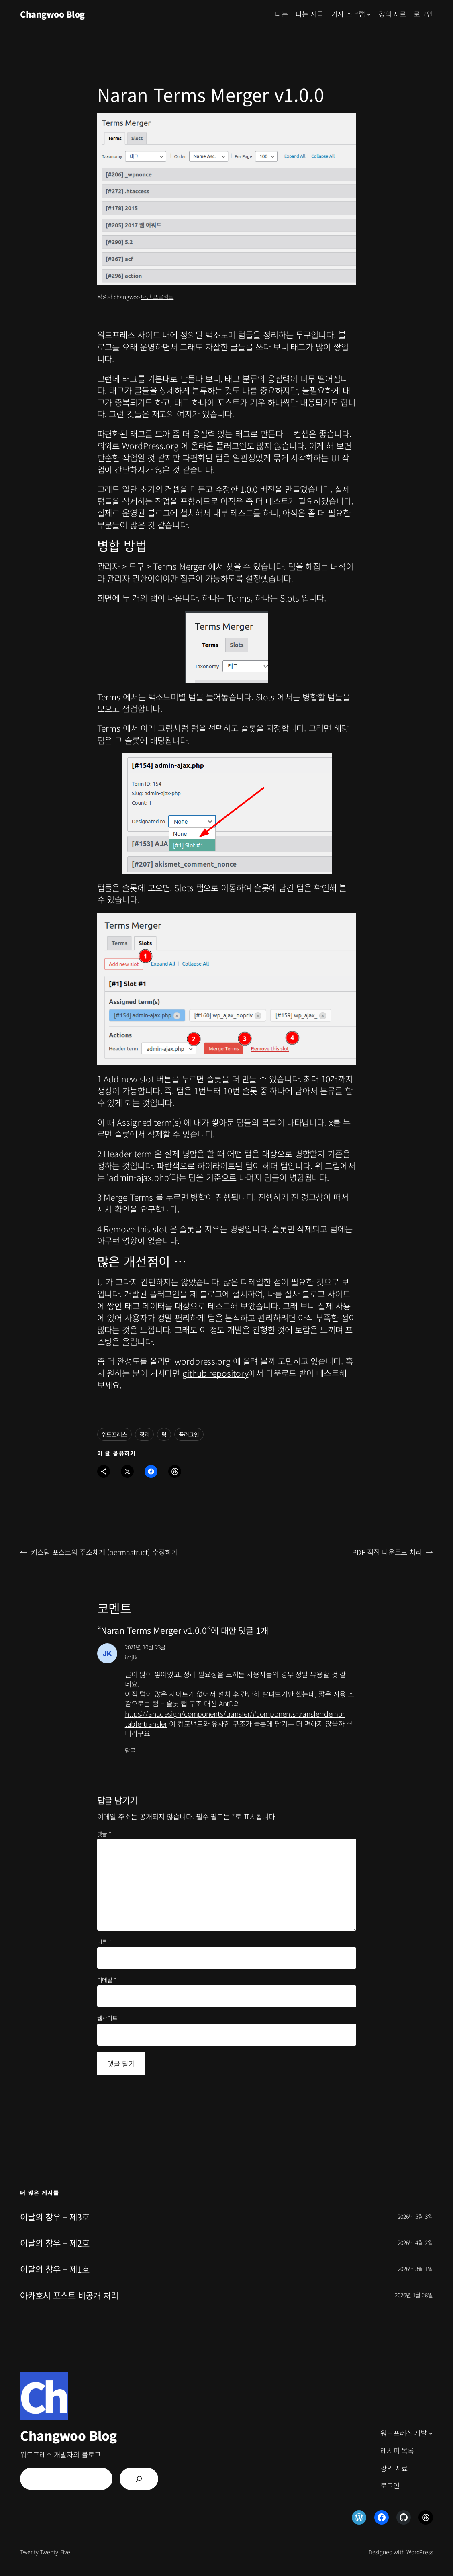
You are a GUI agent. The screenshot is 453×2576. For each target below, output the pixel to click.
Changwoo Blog (52, 14)
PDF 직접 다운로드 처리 (387, 1552)
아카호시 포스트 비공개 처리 (69, 2295)
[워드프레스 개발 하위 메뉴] (431, 2433)
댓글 (104, 1834)
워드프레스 (115, 1434)
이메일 (107, 1980)
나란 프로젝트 (157, 297)
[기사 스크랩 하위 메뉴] (369, 14)
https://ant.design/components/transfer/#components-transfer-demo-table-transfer (235, 1718)
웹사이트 (107, 2018)
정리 (144, 1434)
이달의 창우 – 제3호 (55, 2217)
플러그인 (189, 1434)
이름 (104, 1942)
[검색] (139, 2479)
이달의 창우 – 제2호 (55, 2243)
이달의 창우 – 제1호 (55, 2269)
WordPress (419, 2552)
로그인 (423, 14)
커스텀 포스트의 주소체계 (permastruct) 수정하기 (104, 1552)
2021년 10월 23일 (145, 1647)
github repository (215, 1373)
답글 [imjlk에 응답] (130, 1750)
